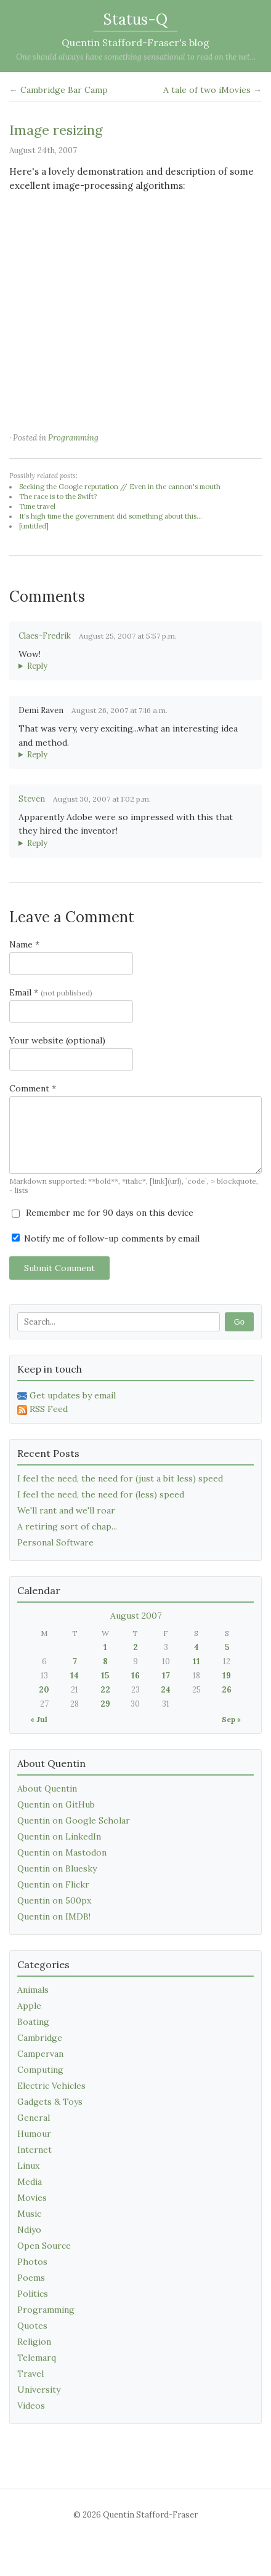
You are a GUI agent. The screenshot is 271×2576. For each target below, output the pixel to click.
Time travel (37, 506)
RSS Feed (42, 1408)
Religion (34, 2341)
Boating (33, 2021)
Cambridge (39, 2037)
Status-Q (135, 19)
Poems (31, 2277)
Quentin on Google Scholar (73, 1820)
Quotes (32, 2325)
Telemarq (36, 2357)
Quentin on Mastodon (62, 1852)
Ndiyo (29, 2229)
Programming (73, 438)
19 (226, 1675)
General (33, 2117)
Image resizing (56, 129)
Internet (34, 2149)
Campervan (40, 2053)
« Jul (38, 1719)
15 (105, 1675)
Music (29, 2213)
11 (196, 1661)
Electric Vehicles (51, 2085)
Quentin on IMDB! (54, 1916)
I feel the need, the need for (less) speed (100, 1494)
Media (29, 2181)
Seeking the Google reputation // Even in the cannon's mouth (119, 486)
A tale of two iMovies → (212, 89)
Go (239, 1321)
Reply (37, 666)
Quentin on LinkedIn (59, 1836)
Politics (32, 2293)
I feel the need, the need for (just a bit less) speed (120, 1478)
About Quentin (47, 1788)
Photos (32, 2261)
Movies (32, 2197)
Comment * (32, 1088)
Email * (50, 992)
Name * (24, 944)
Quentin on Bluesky (57, 1868)
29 (105, 1704)
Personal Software (55, 1542)
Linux (28, 2165)
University (38, 2389)
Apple (29, 2005)
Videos (31, 2405)
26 (227, 1690)
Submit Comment (59, 1268)
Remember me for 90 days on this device (102, 1212)
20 (44, 1690)
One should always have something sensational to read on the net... (136, 57)
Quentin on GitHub (56, 1804)
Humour (34, 2133)
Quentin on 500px (54, 1900)
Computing (40, 2069)
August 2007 (135, 1615)
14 (74, 1675)
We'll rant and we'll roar (66, 1510)
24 (166, 1690)
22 (105, 1690)
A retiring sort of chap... (67, 1526)
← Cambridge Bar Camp (58, 89)
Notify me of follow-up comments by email (106, 1238)
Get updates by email (66, 1395)
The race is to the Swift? (58, 496)
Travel (30, 2373)
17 (166, 1675)
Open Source (44, 2245)
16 (135, 1675)
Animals (33, 1989)
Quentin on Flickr (53, 1884)
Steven (31, 799)
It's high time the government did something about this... (110, 516)
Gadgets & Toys (50, 2101)
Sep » (231, 1719)
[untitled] (34, 526)
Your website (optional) (57, 1040)
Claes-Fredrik (44, 636)
